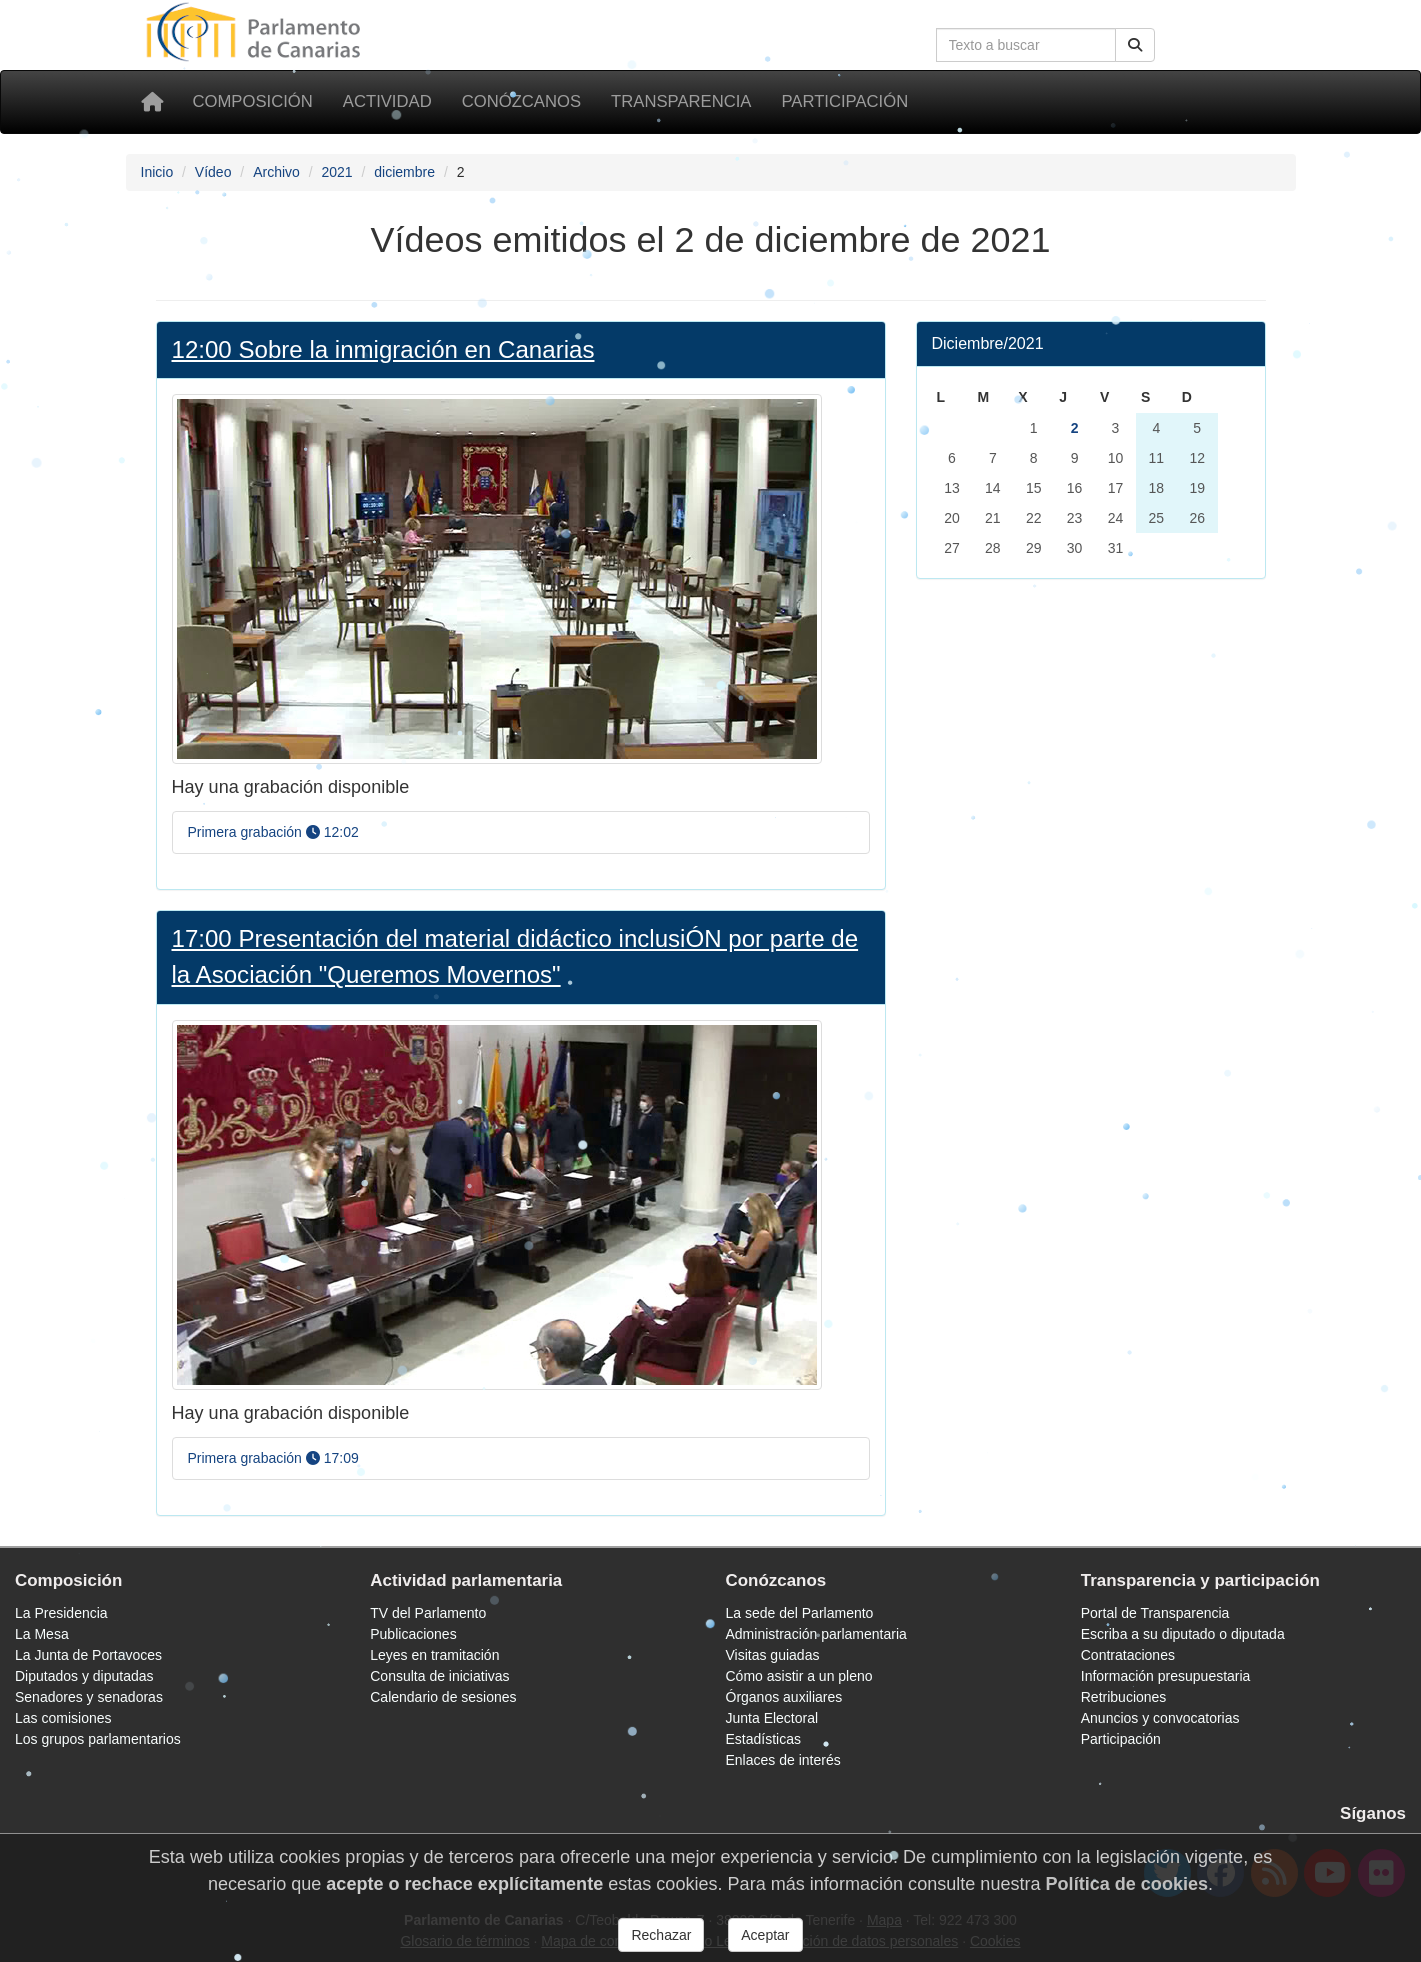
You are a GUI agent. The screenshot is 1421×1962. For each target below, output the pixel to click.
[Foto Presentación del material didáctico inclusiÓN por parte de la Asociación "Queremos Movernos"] (497, 1203)
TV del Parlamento (428, 1613)
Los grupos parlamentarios (98, 1739)
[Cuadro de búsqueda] (1026, 45)
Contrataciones (1128, 1655)
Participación (844, 101)
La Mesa (42, 1634)
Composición (253, 101)
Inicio (157, 172)
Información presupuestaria (1166, 1676)
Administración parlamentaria (816, 1634)
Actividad (387, 101)
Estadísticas (763, 1739)
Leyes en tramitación (434, 1655)
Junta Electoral (772, 1718)
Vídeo (213, 172)
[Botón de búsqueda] (1135, 45)
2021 (336, 172)
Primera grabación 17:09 (273, 1458)
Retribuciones (1124, 1697)
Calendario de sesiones (443, 1697)
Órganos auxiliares (784, 1697)
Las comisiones (63, 1718)
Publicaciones (413, 1634)
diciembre (404, 172)
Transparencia (681, 101)
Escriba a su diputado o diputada (1183, 1634)
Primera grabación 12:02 (273, 832)
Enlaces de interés (783, 1760)
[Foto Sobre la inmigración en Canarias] (497, 578)
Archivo (276, 172)
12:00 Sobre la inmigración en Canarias (383, 349)
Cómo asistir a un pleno (799, 1676)
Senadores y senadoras (89, 1697)
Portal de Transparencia (1155, 1613)
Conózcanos (521, 101)
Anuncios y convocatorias (1160, 1718)
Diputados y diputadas (84, 1676)
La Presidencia (61, 1613)
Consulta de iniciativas (439, 1676)
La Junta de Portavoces (88, 1655)
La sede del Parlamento (800, 1613)
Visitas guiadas (773, 1655)
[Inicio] (152, 102)
